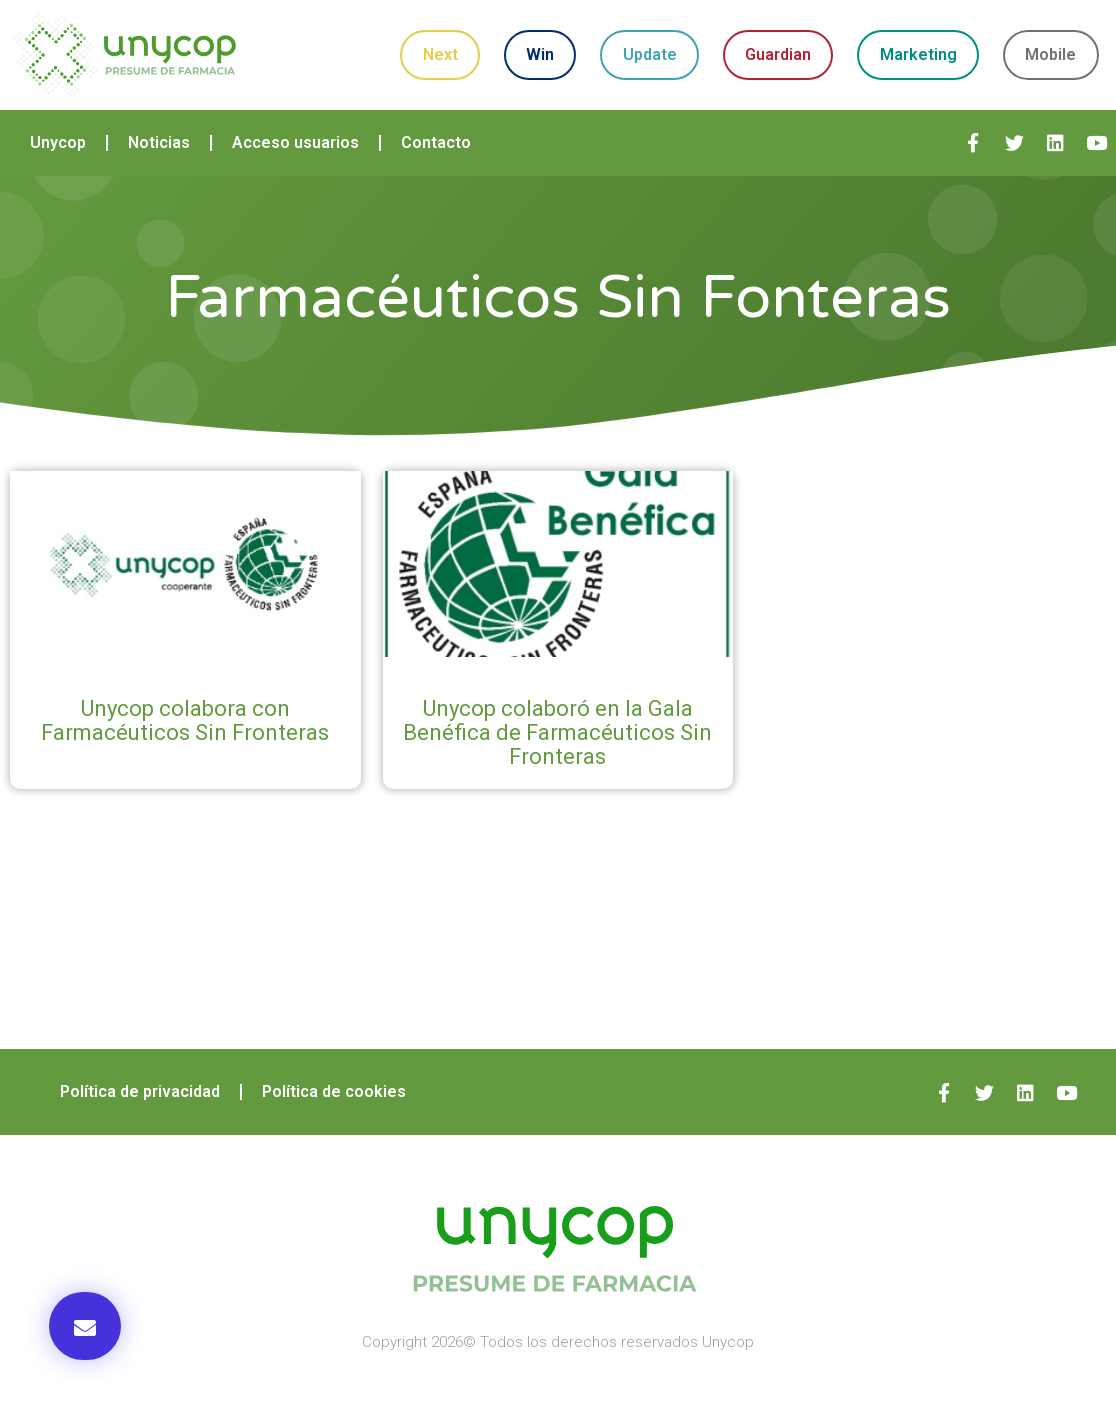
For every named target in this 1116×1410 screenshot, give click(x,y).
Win (540, 54)
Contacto (436, 142)
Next (440, 54)
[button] (85, 1326)
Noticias (159, 142)
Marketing (918, 54)
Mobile (1050, 54)
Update (650, 54)
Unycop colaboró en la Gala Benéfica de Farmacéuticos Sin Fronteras (557, 732)
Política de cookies (334, 1091)
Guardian (778, 54)
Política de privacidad (140, 1091)
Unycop (58, 142)
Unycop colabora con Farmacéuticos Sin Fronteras (185, 720)
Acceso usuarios (295, 142)
